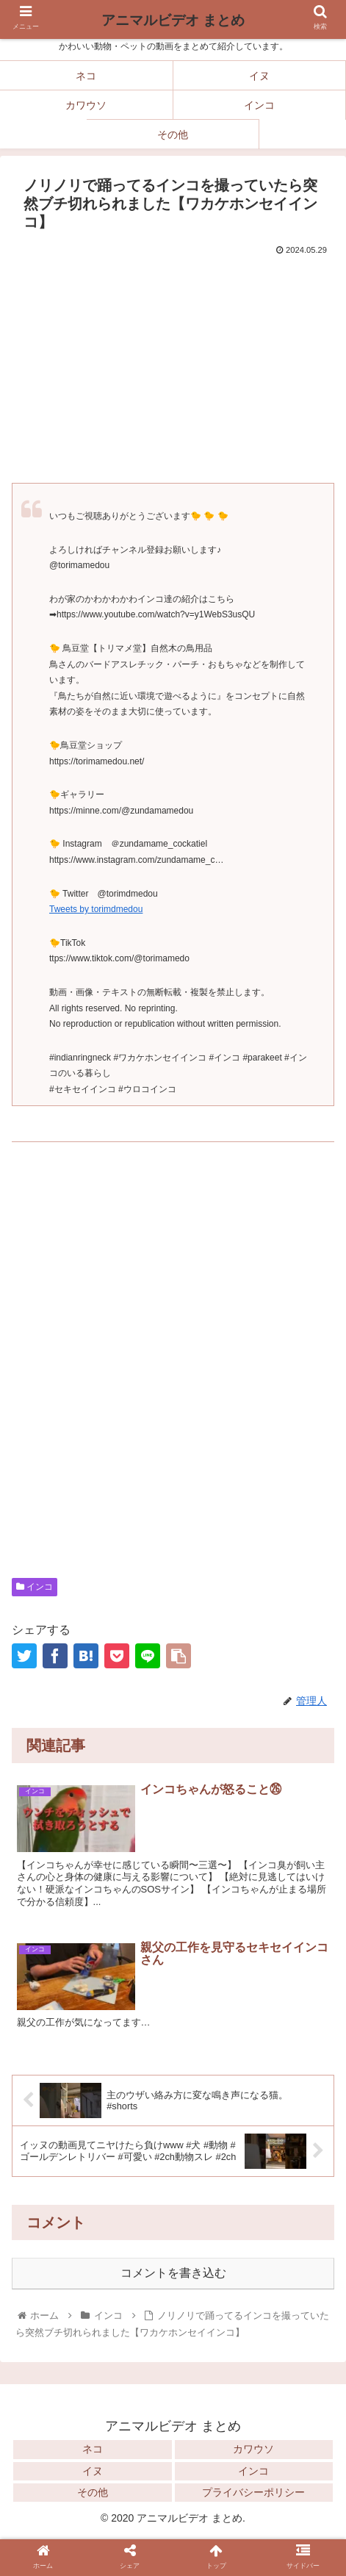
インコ (34, 1587)
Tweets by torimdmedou (96, 909)
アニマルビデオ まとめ (173, 20)
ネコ (92, 2449)
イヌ (92, 2471)
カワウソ (253, 2449)
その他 (92, 2492)
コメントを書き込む (173, 2273)
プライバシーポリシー (253, 2492)
